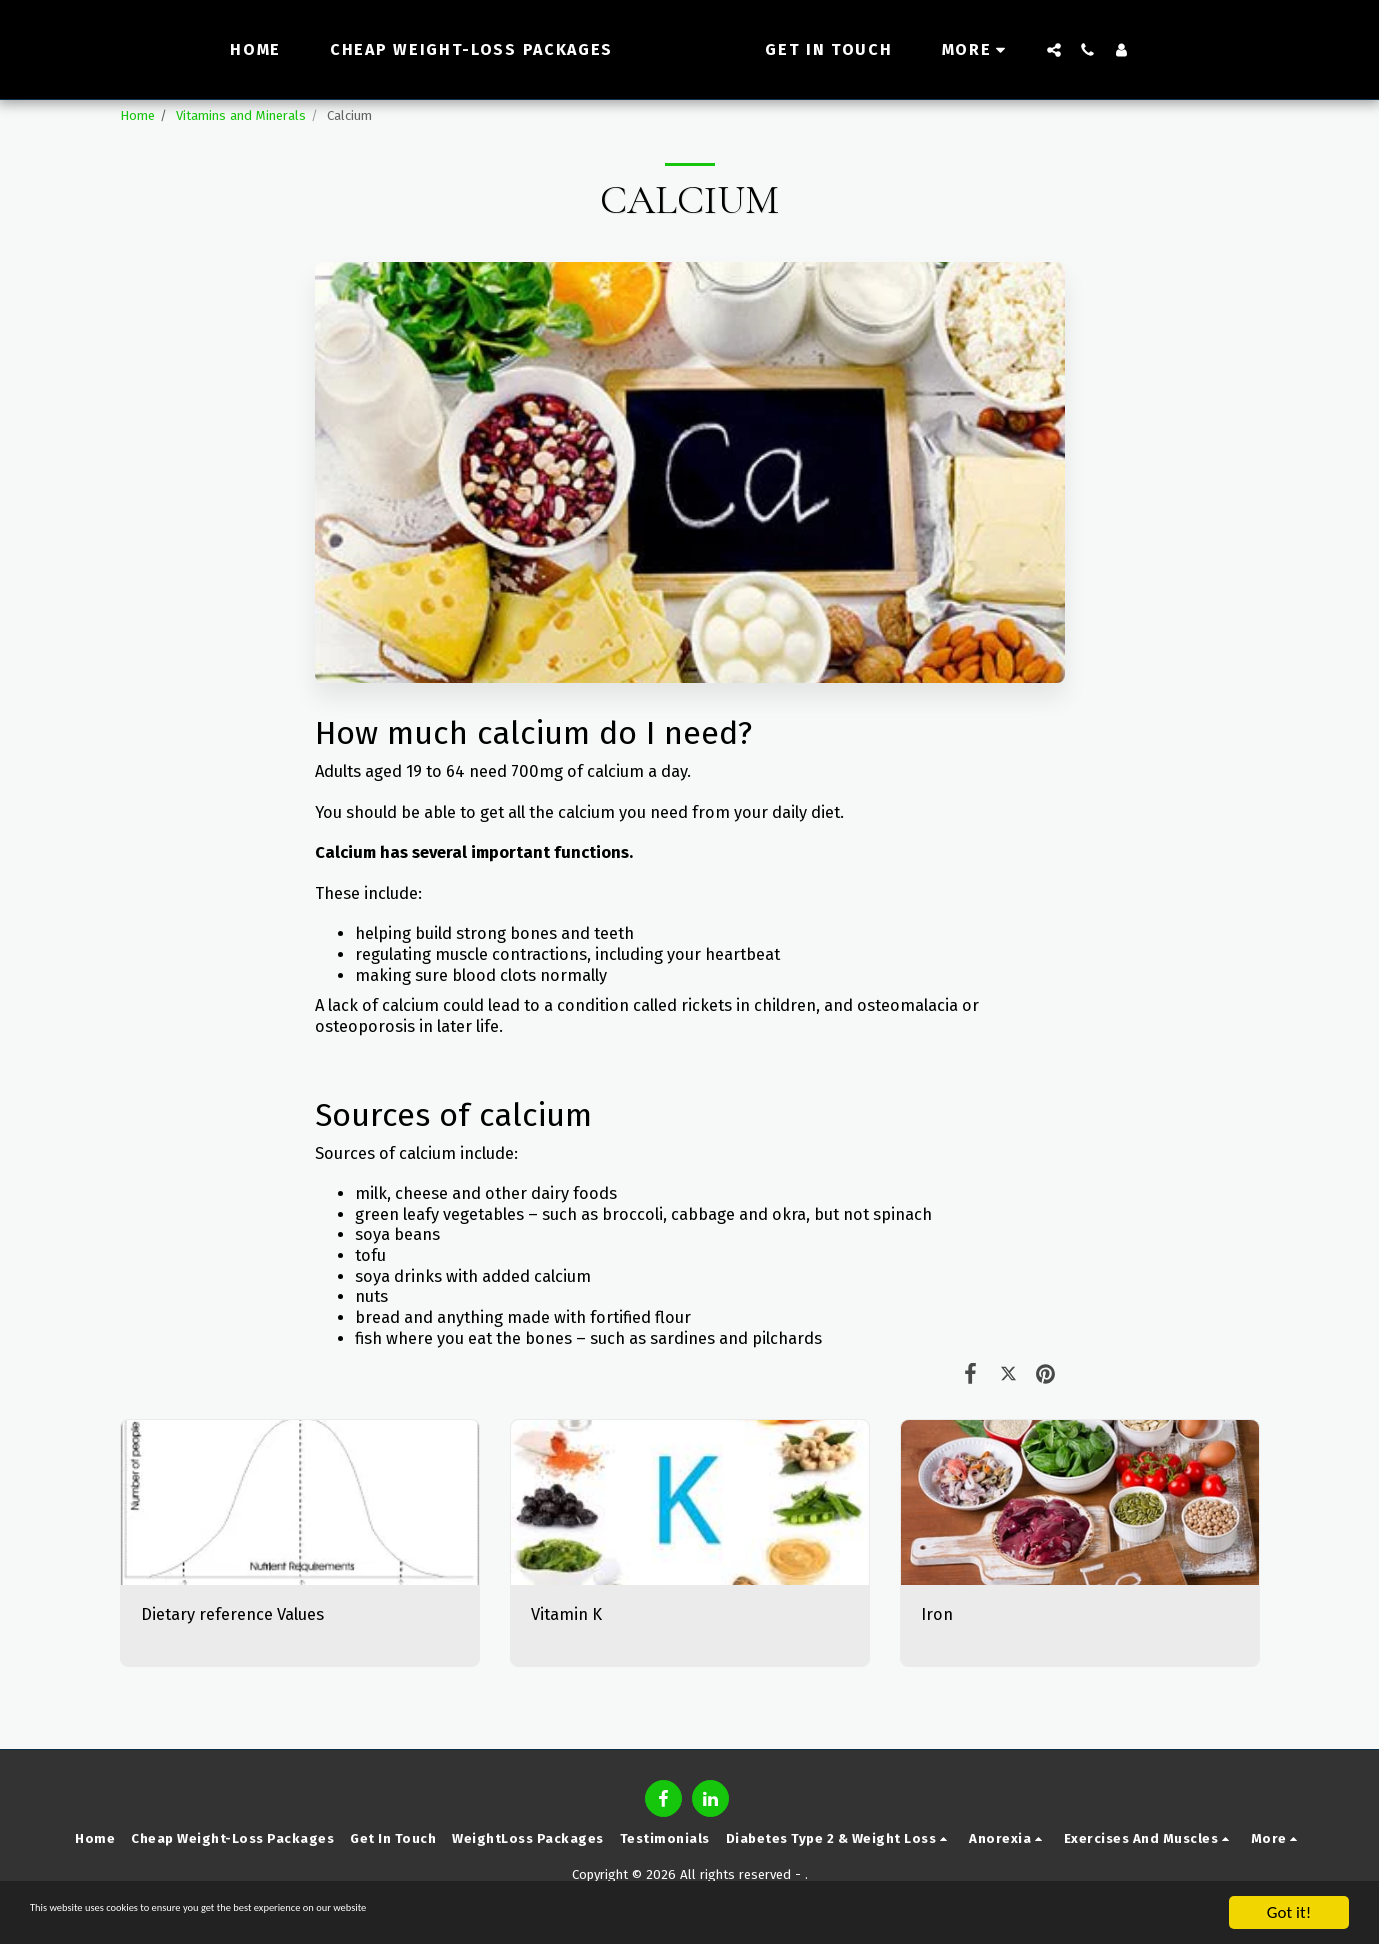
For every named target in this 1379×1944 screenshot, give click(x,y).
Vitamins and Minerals (241, 115)
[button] (1090, 49)
